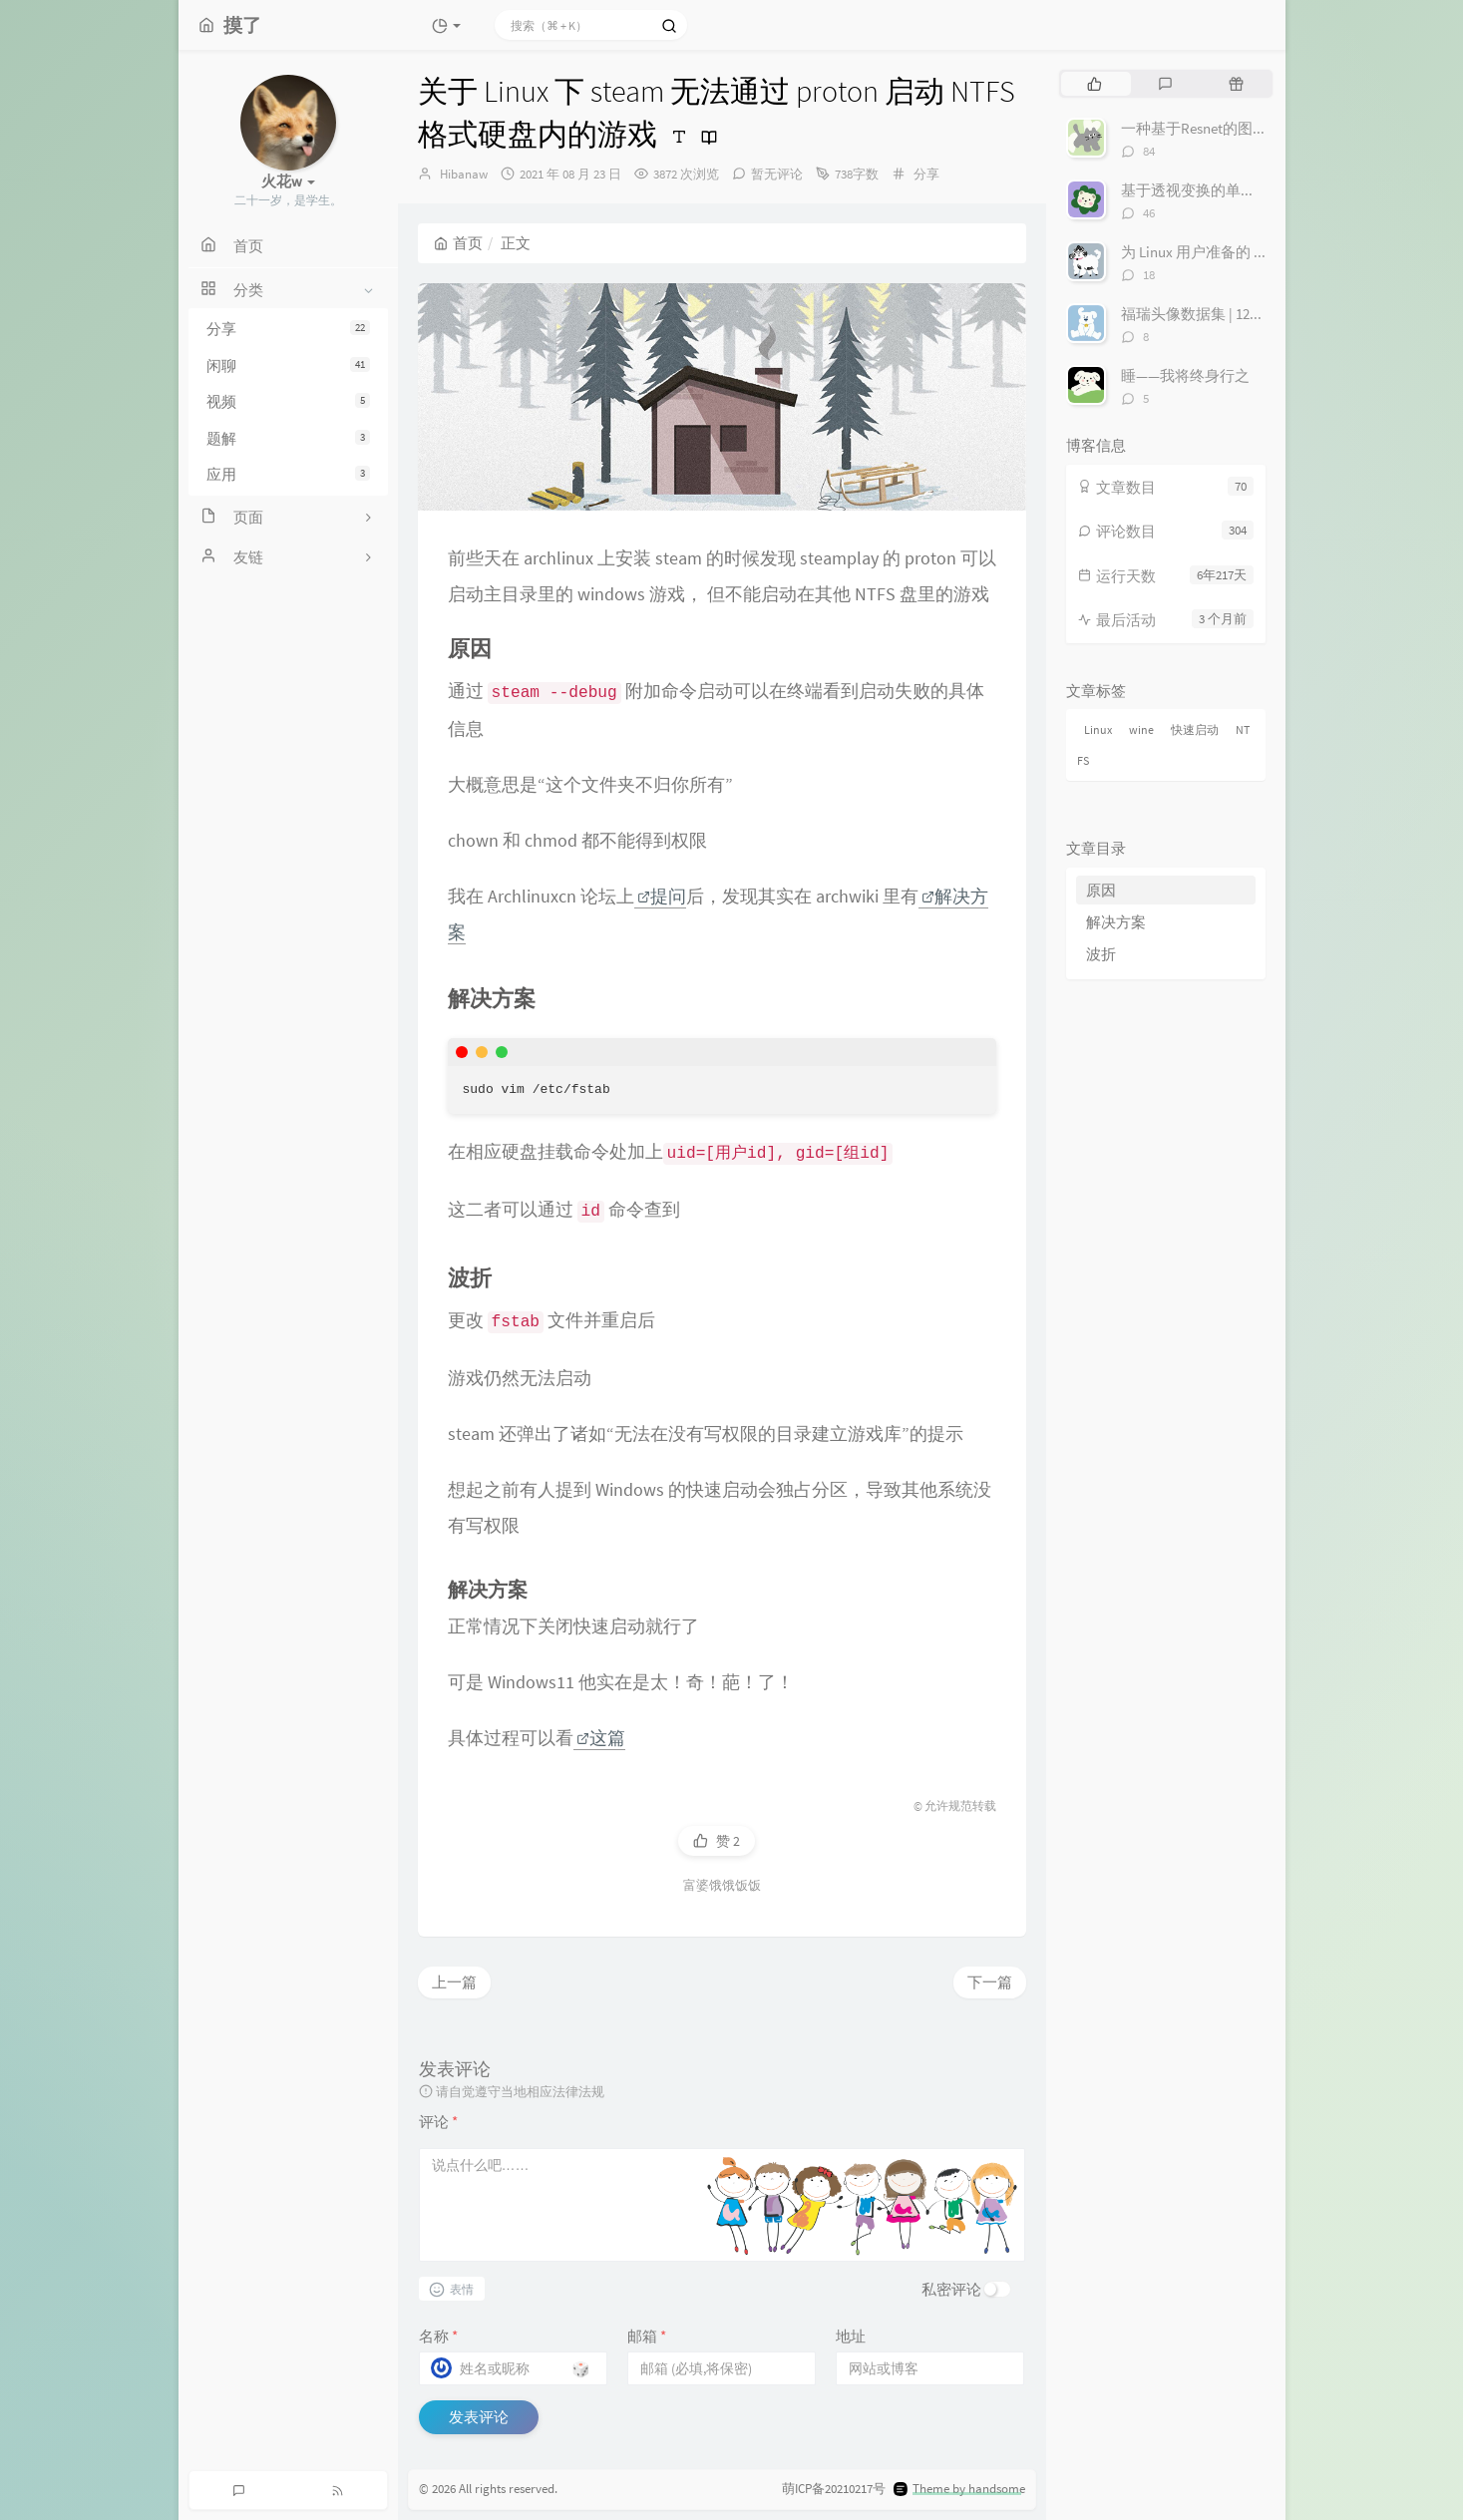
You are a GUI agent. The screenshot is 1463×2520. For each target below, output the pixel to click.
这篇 (600, 1737)
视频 (288, 401)
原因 (1101, 890)
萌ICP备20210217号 (834, 2488)
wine (1141, 729)
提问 (661, 896)
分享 (288, 328)
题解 (288, 438)
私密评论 (951, 2289)
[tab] (1094, 84)
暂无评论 (777, 174)
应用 (288, 474)
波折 (1101, 953)
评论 (438, 2121)
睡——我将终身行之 (1185, 375)
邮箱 (646, 2336)
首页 (458, 242)
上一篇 (454, 1982)
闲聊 (288, 365)
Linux (1098, 729)
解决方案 (1116, 921)
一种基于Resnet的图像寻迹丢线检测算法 (1254, 128)
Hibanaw (464, 174)
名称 (438, 2336)
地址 (851, 2336)
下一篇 (989, 1982)
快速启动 (1195, 729)
